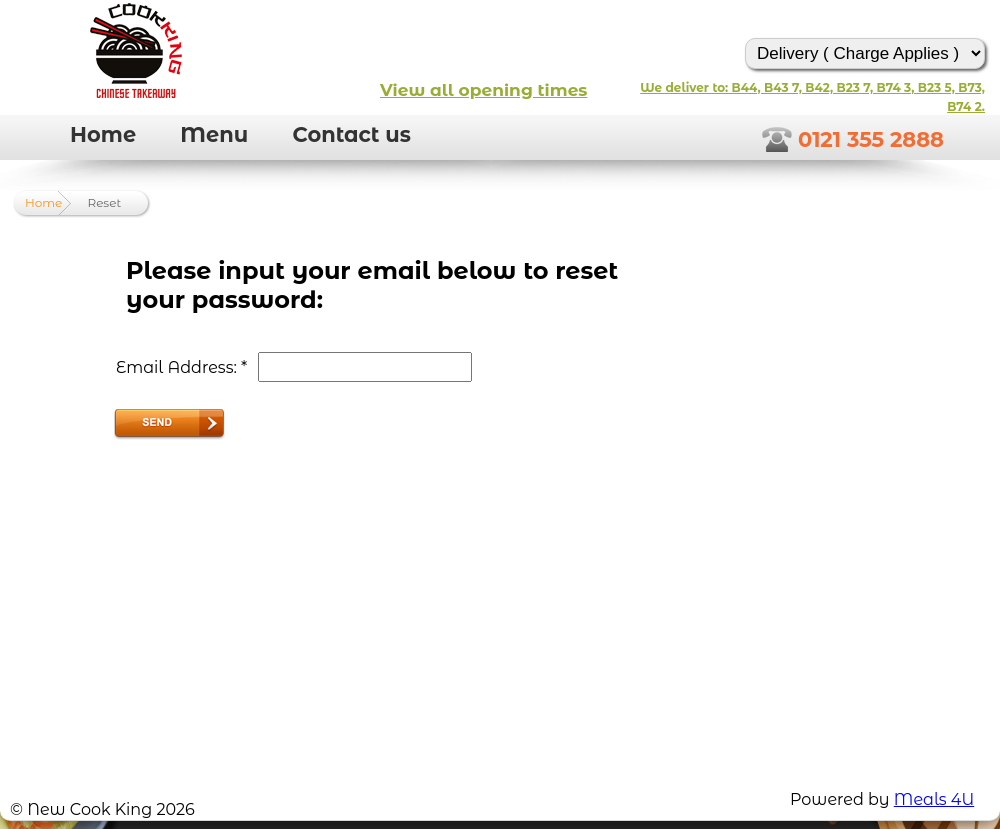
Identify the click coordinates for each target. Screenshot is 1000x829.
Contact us (351, 134)
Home (103, 134)
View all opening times (483, 90)
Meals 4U (934, 799)
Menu (214, 134)
